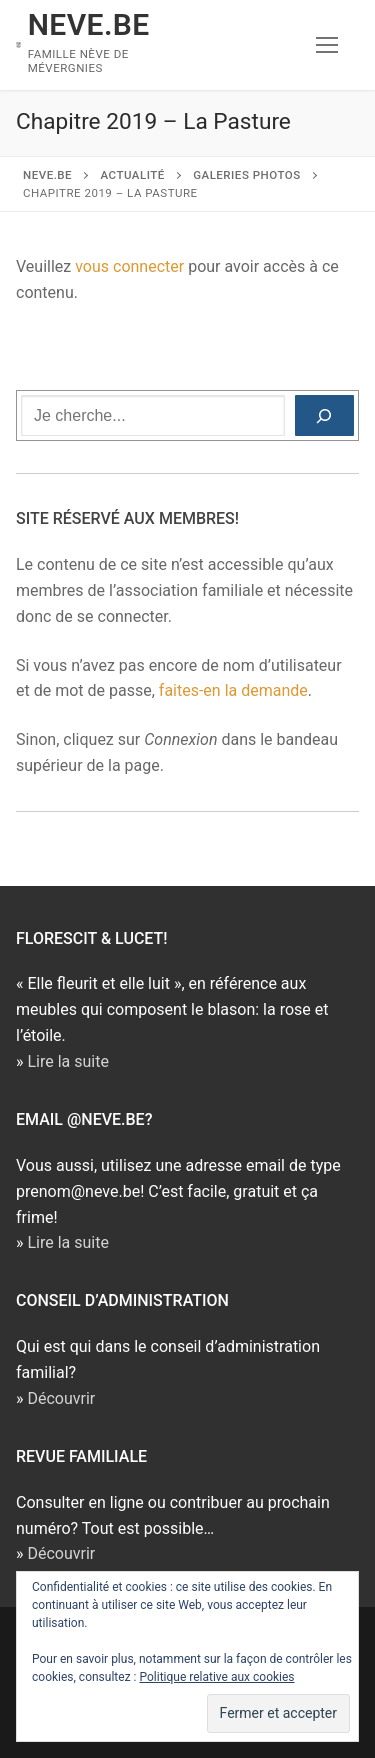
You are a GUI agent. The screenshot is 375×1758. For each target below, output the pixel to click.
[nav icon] (327, 45)
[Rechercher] (324, 416)
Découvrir (61, 1398)
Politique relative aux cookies (216, 1677)
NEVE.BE (89, 24)
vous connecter (129, 266)
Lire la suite (67, 1061)
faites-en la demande (233, 690)
